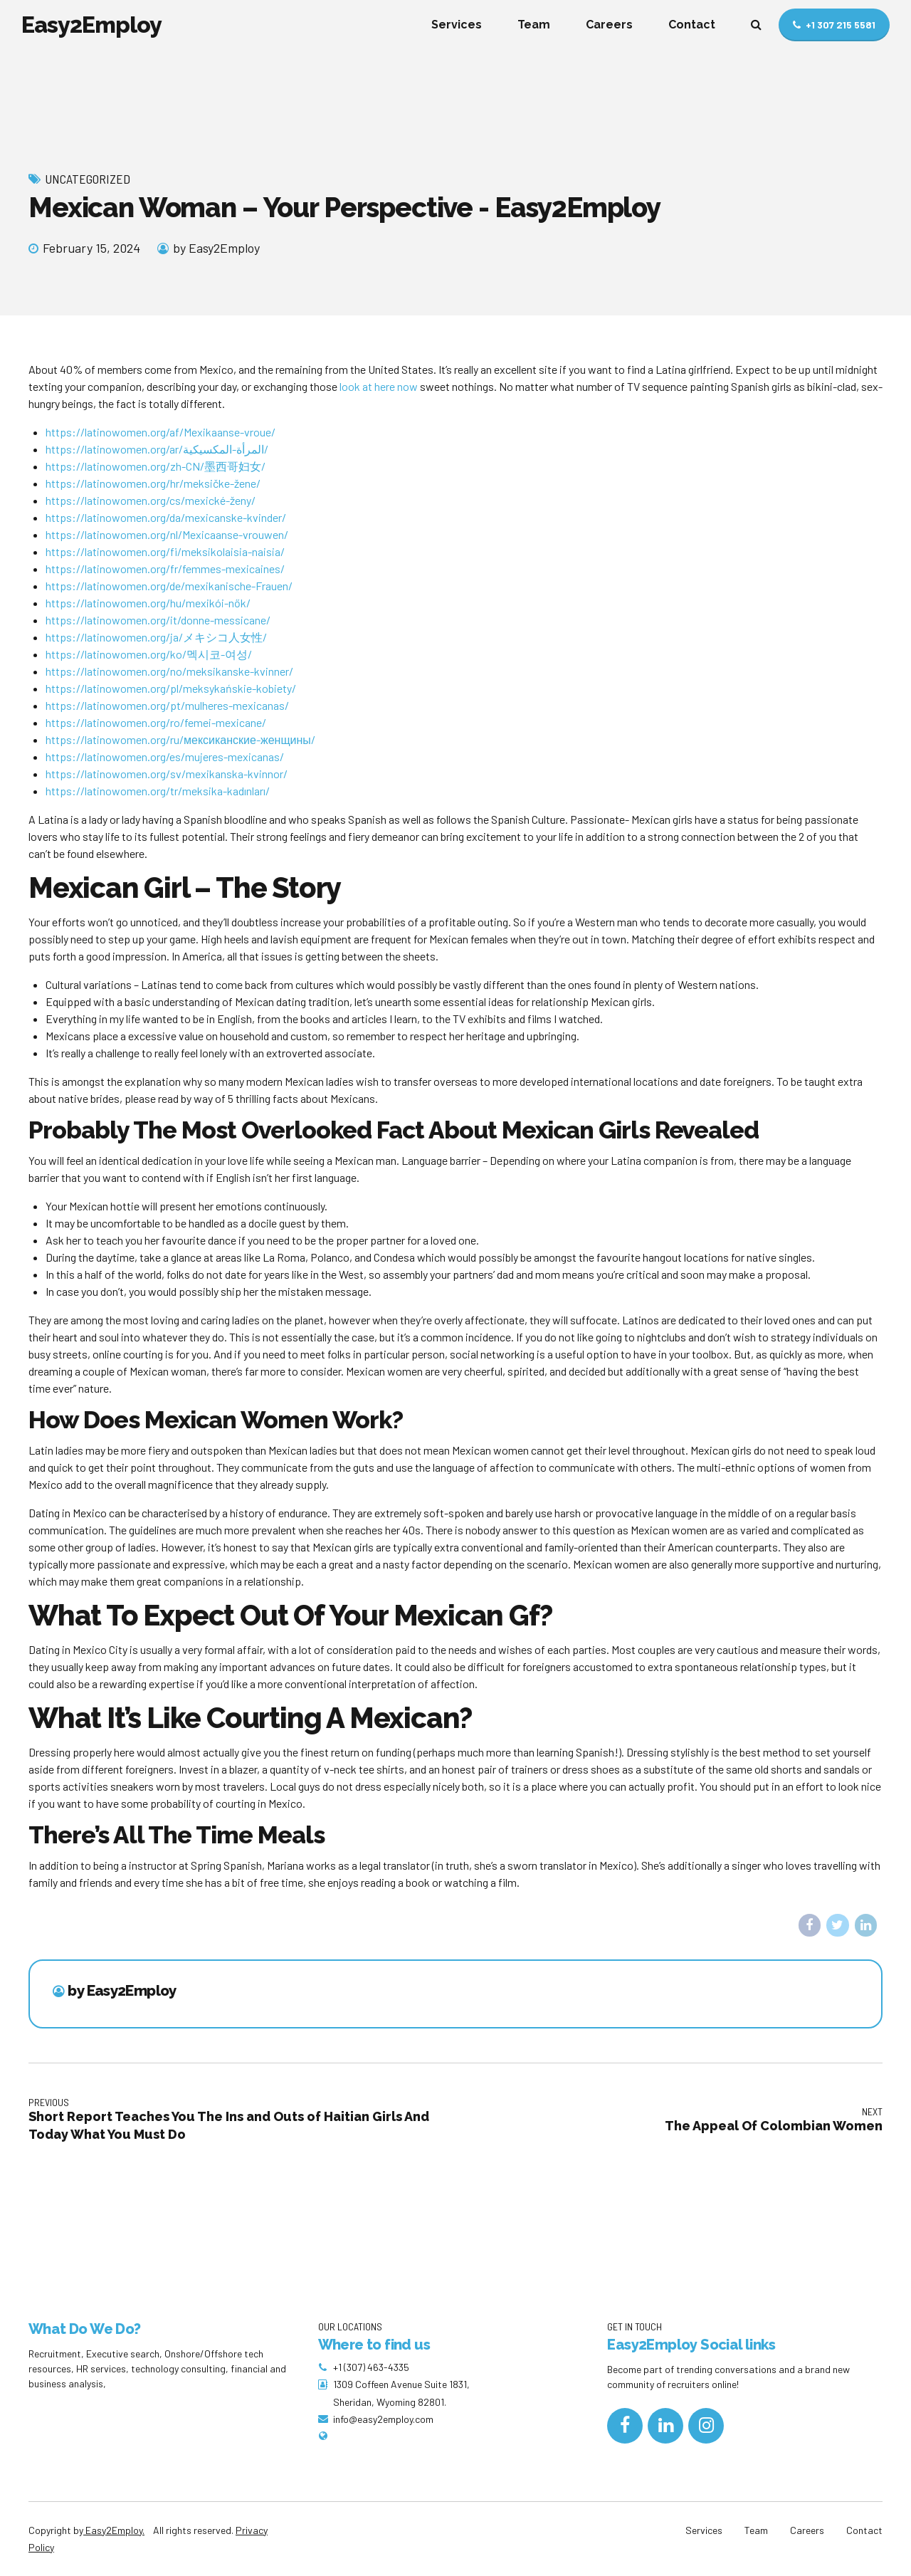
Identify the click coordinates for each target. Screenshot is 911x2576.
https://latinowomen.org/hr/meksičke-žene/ (153, 483)
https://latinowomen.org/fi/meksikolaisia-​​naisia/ (165, 551)
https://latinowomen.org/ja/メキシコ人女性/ (156, 637)
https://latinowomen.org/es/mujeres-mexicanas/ (165, 756)
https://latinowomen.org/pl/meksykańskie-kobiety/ (171, 688)
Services (456, 24)
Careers (609, 24)
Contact (691, 24)
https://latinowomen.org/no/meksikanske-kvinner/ (169, 671)
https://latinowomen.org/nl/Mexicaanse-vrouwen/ (167, 534)
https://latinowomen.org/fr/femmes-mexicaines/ (165, 568)
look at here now (378, 386)
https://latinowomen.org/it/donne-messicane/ (158, 620)
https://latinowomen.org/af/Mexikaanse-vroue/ (160, 432)
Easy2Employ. (113, 2530)
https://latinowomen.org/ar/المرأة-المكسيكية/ (157, 449)
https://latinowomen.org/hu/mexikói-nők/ (148, 602)
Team (533, 24)
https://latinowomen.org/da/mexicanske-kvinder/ (166, 517)
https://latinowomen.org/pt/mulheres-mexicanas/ (167, 705)
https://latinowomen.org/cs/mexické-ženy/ (151, 500)
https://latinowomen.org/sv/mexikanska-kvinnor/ (167, 773)
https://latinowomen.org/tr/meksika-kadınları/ (158, 790)
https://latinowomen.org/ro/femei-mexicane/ (156, 722)
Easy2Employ (91, 24)
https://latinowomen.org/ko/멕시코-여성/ (149, 654)
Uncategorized (87, 179)
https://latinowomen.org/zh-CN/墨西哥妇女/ (155, 466)
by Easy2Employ (216, 248)
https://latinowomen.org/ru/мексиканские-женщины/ (180, 739)
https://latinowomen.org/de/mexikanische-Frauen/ (169, 585)
